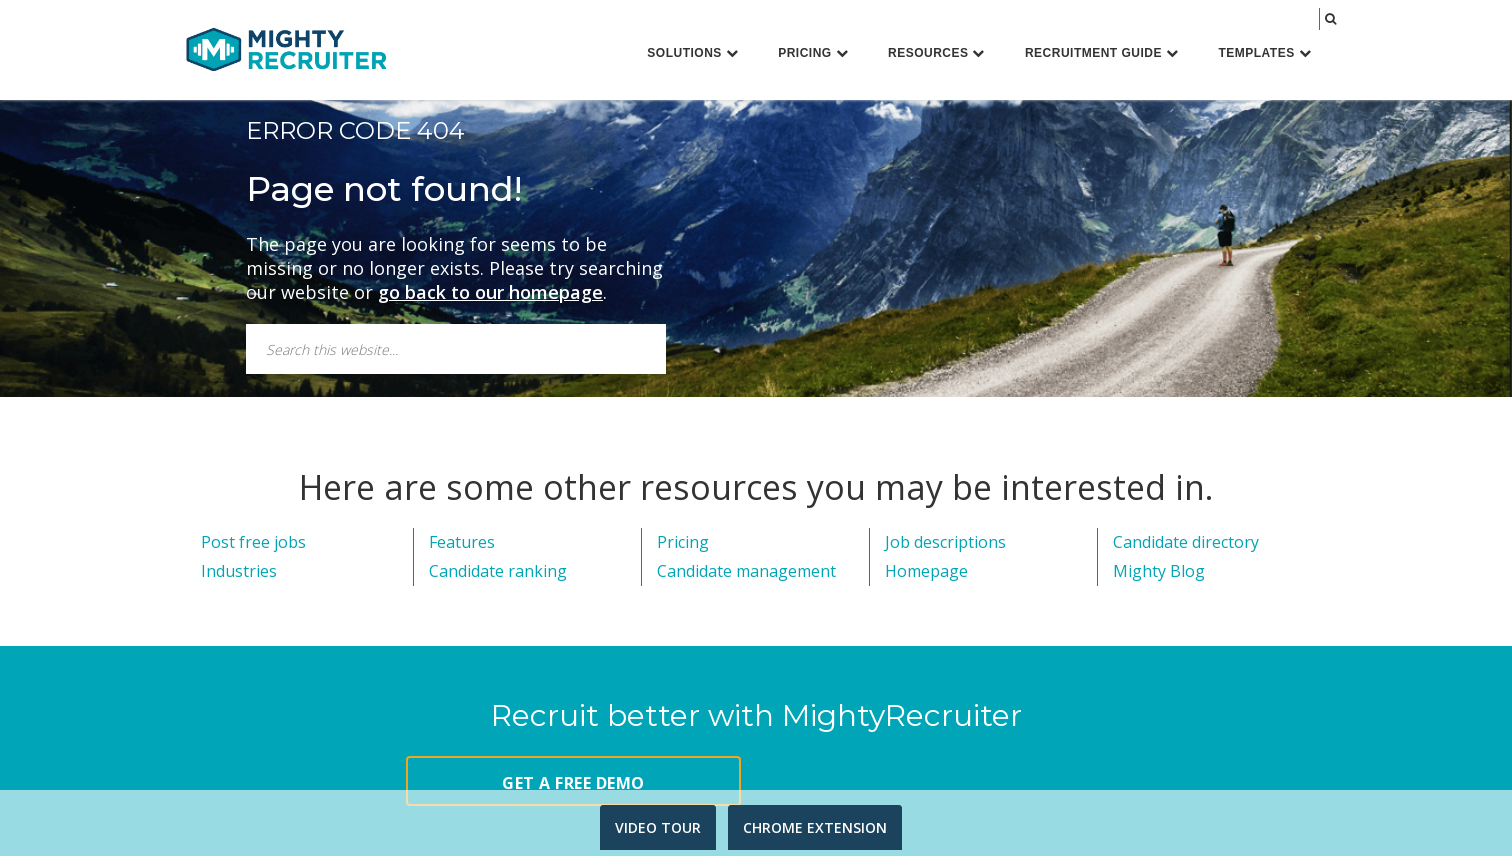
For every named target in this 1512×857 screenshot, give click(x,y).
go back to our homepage (490, 294)
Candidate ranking (498, 573)
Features (462, 544)
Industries (239, 573)
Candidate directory (1186, 544)
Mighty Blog (1159, 573)
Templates (1264, 53)
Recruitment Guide (1102, 53)
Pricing (813, 53)
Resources (936, 53)
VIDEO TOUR (658, 827)
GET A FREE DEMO (573, 784)
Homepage (926, 573)
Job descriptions (945, 544)
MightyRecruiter (286, 48)
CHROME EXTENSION (815, 827)
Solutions (692, 53)
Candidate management (746, 573)
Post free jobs (253, 544)
